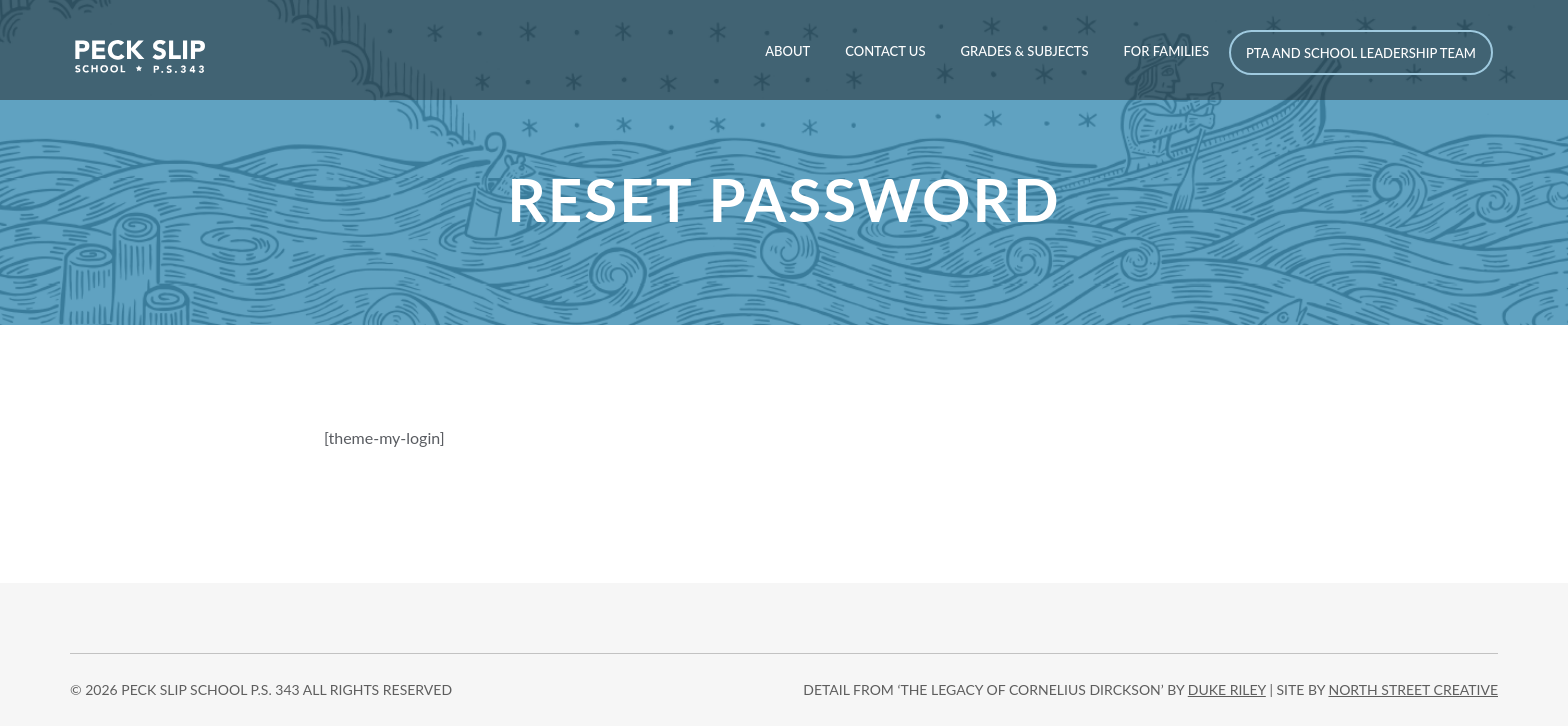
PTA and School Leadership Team (1361, 53)
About (787, 51)
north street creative (1413, 689)
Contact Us (885, 51)
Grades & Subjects (1024, 51)
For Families (1166, 51)
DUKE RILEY (1227, 689)
